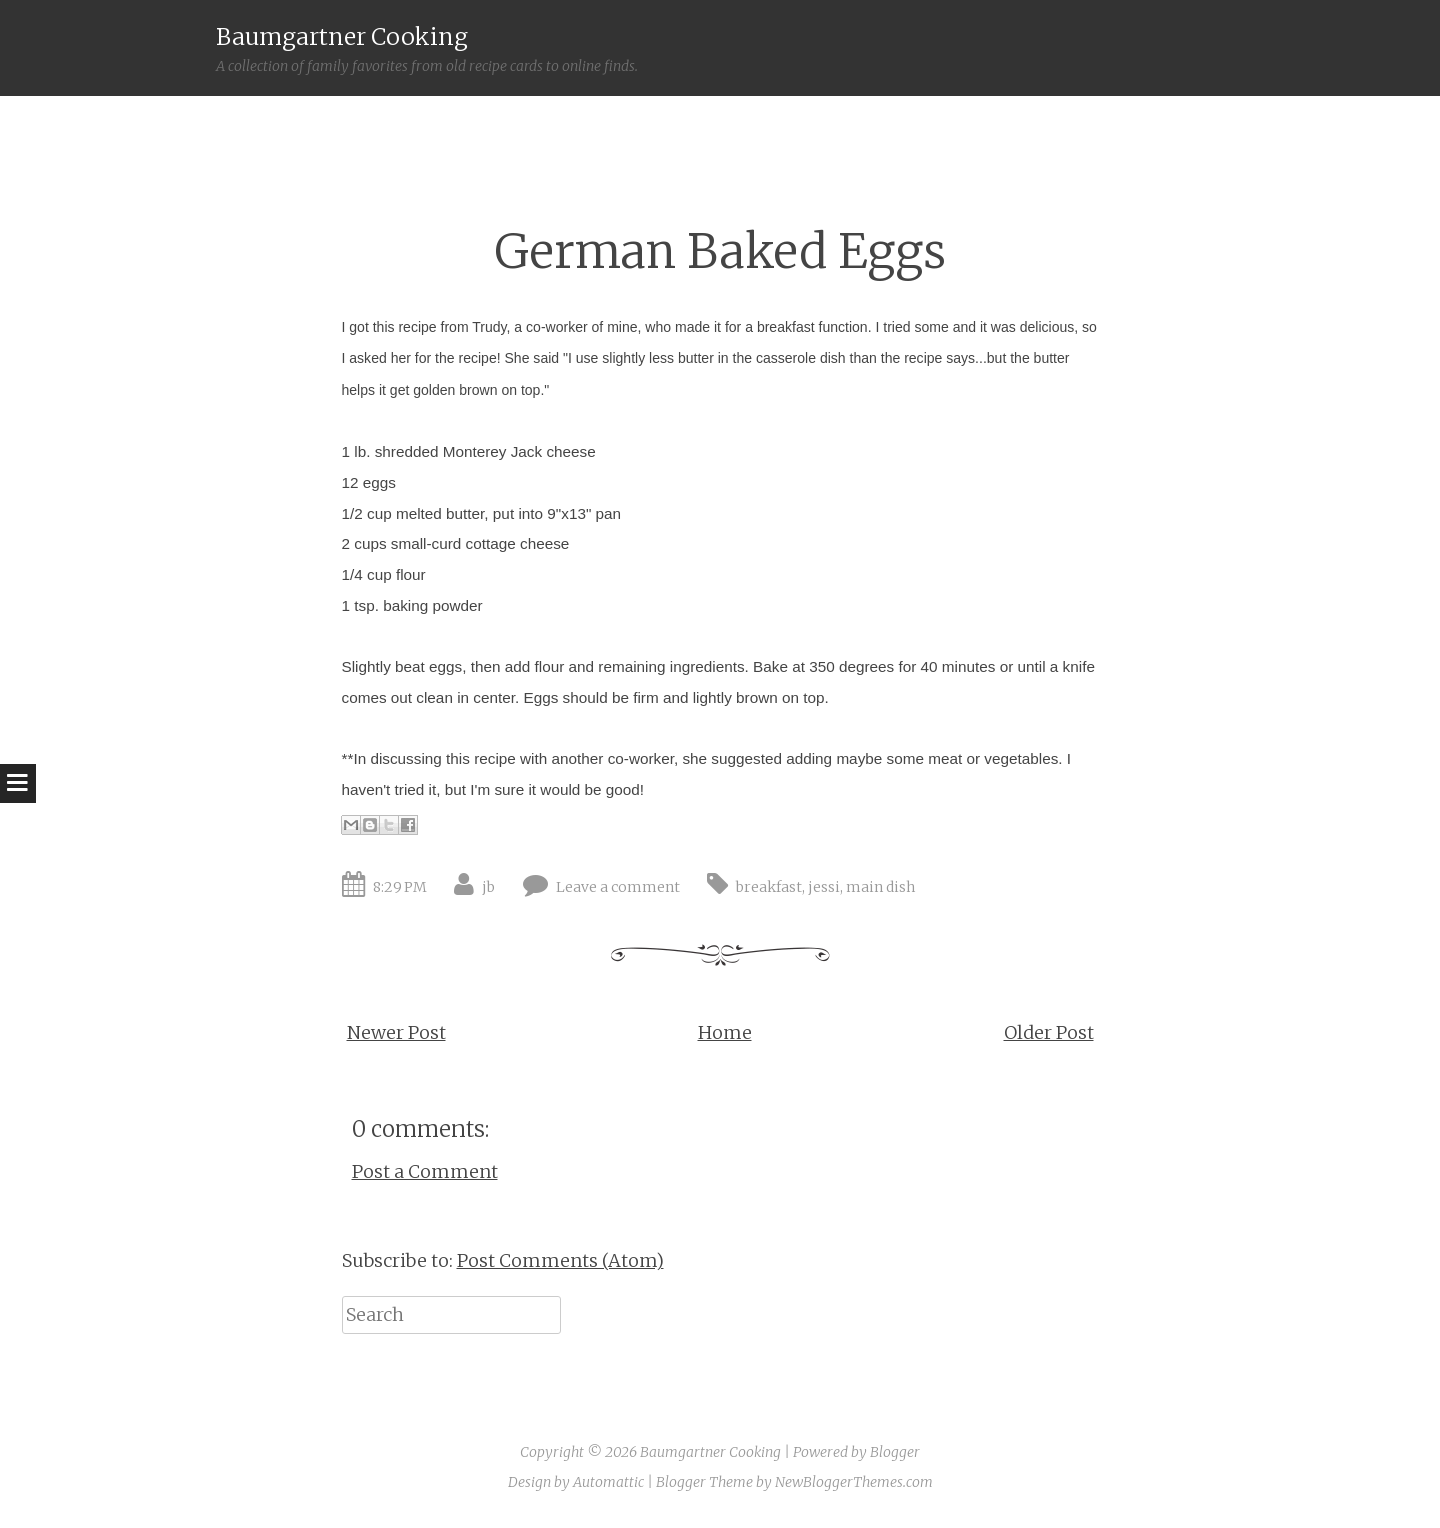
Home (725, 1032)
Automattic (608, 1482)
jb (488, 887)
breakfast (769, 887)
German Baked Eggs (720, 251)
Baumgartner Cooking (342, 36)
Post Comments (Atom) (560, 1260)
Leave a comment (618, 887)
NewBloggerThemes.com (854, 1482)
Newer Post (396, 1032)
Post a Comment (425, 1171)
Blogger (895, 1452)
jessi (824, 887)
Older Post (1049, 1032)
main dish (880, 887)
